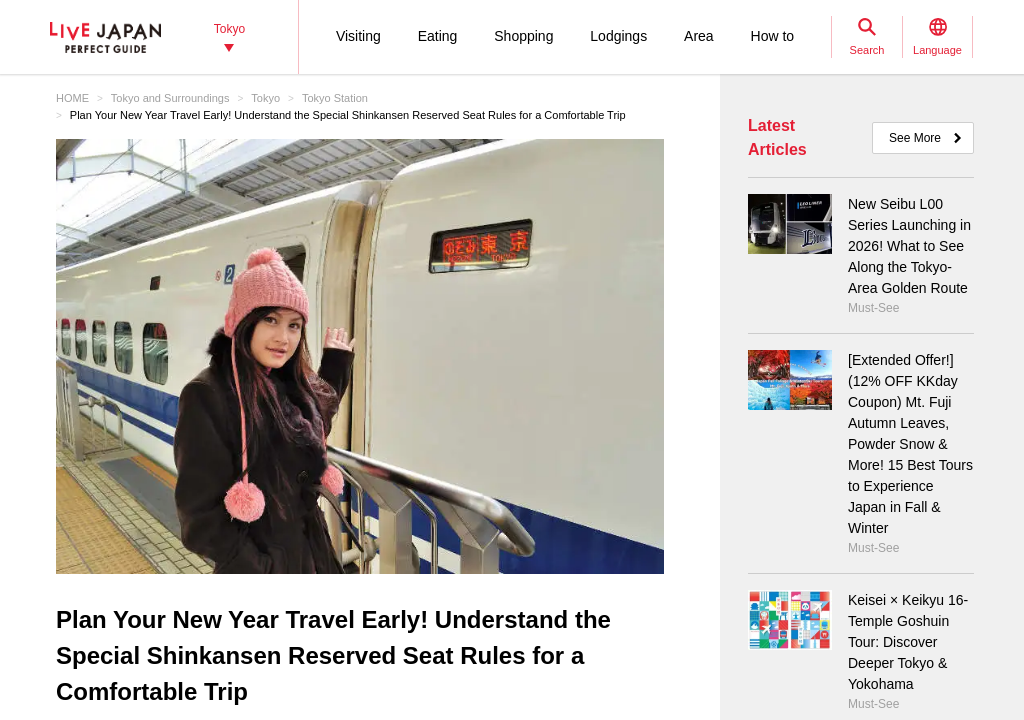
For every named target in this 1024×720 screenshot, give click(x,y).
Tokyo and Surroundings (170, 98)
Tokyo (265, 98)
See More (915, 138)
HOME (72, 98)
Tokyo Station (335, 98)
